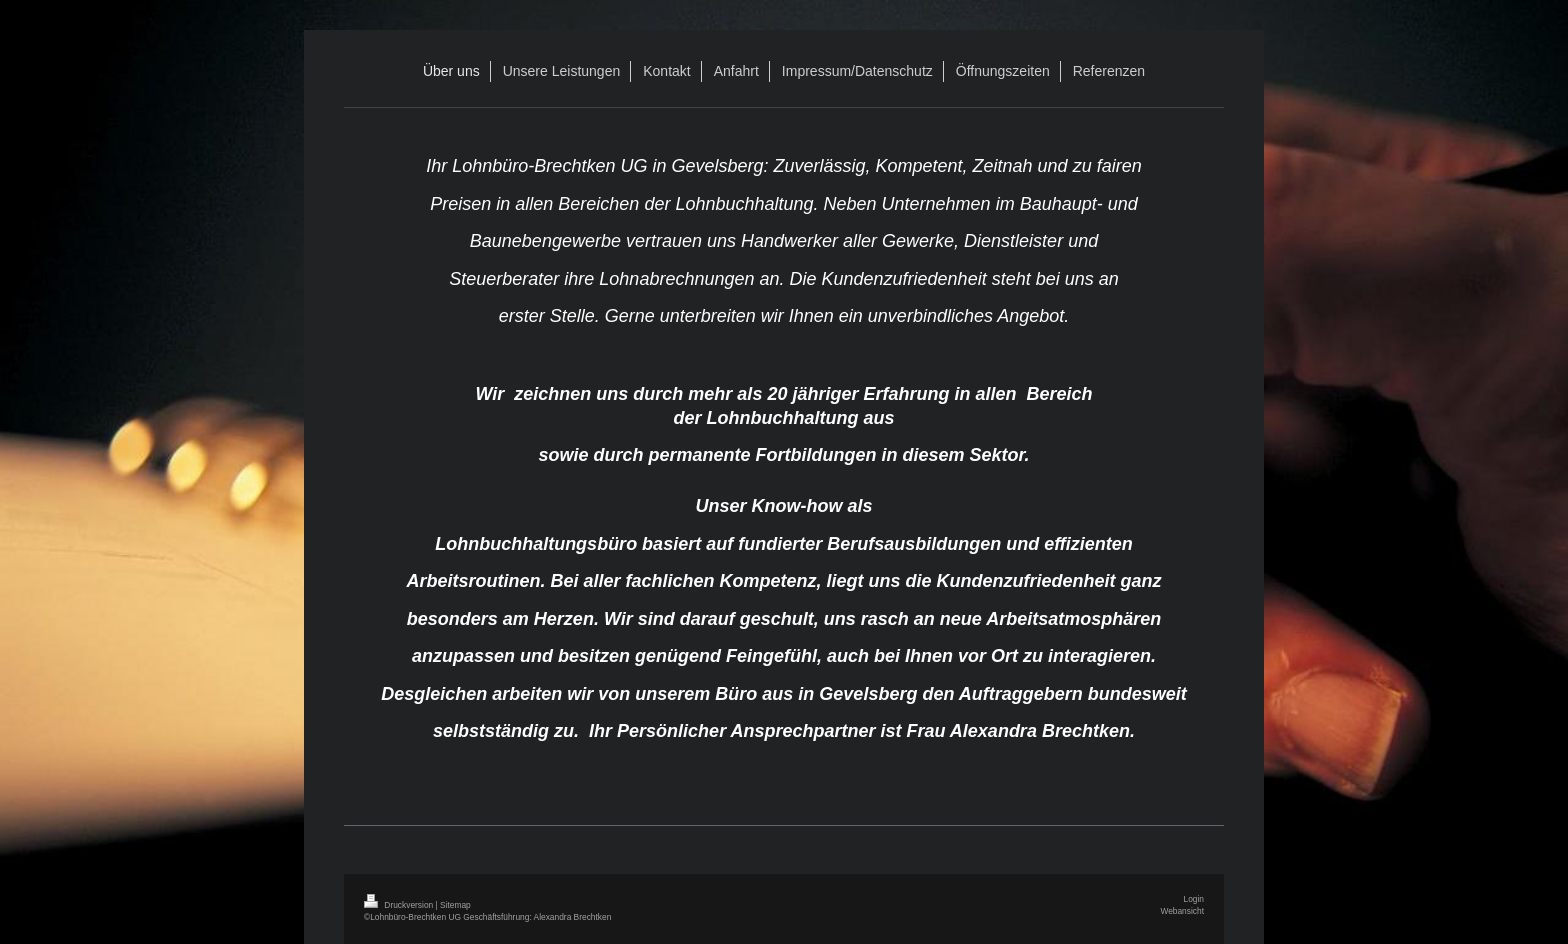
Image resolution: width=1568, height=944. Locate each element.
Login (1194, 899)
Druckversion (400, 905)
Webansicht (1182, 911)
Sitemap (455, 905)
